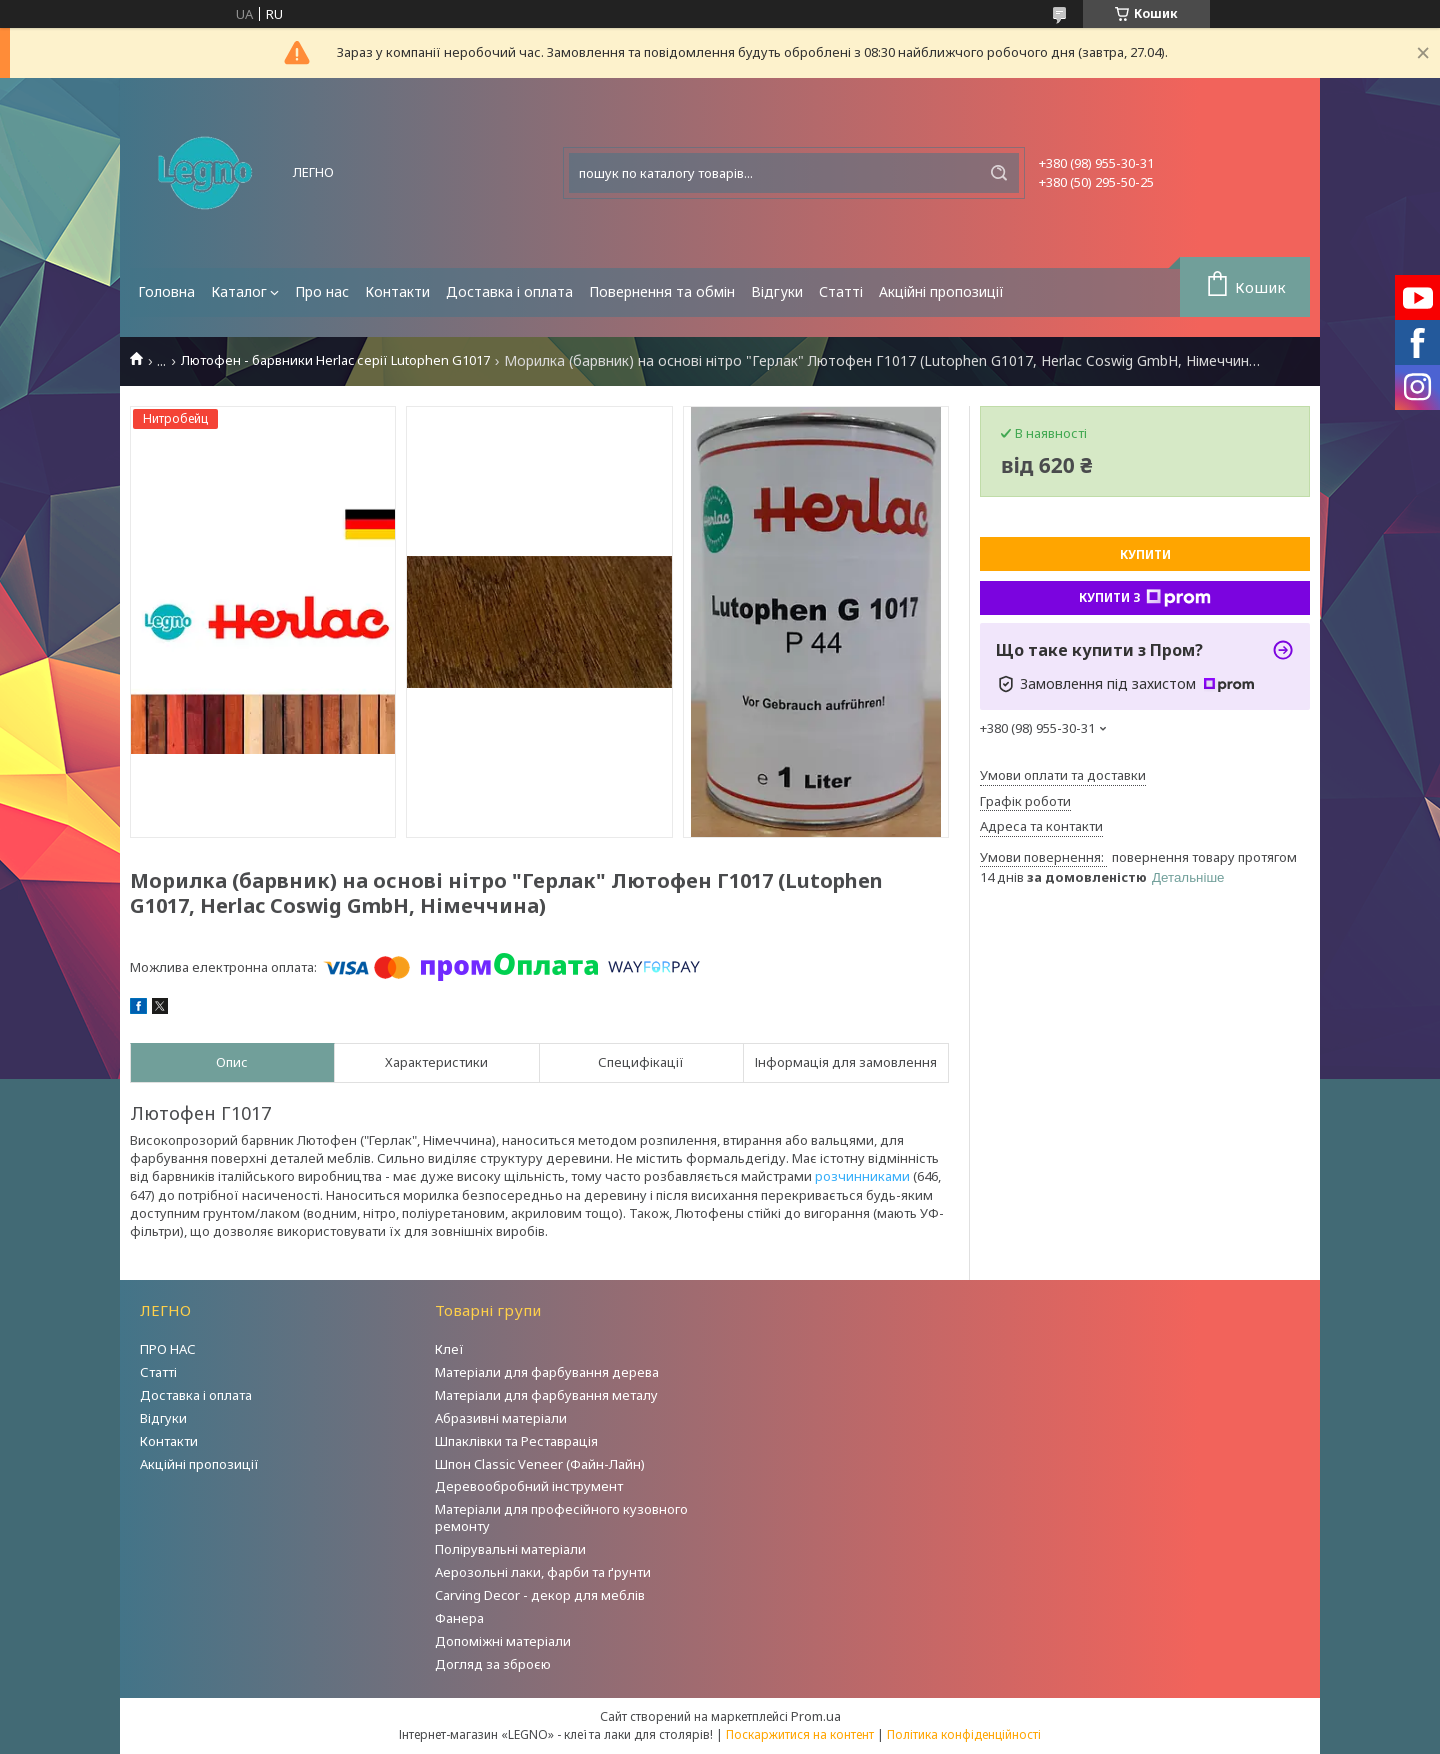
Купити (1145, 554)
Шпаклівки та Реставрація (516, 1441)
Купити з (1145, 598)
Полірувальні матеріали (510, 1549)
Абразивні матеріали (501, 1418)
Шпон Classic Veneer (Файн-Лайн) (540, 1464)
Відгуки (777, 291)
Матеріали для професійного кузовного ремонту (561, 1517)
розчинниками (862, 1176)
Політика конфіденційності (964, 1734)
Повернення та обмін (662, 291)
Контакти (397, 291)
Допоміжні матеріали (503, 1641)
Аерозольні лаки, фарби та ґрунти (543, 1572)
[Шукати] (999, 173)
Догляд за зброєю (493, 1664)
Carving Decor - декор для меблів (540, 1595)
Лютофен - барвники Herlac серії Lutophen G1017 (335, 360)
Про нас (322, 291)
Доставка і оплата (509, 291)
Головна (166, 291)
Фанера (459, 1618)
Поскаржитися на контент (800, 1734)
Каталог (239, 291)
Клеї (449, 1349)
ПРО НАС (168, 1349)
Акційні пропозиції (941, 291)
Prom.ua (816, 1716)
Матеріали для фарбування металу (546, 1395)
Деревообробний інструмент (529, 1486)
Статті (841, 291)
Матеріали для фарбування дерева (547, 1372)
